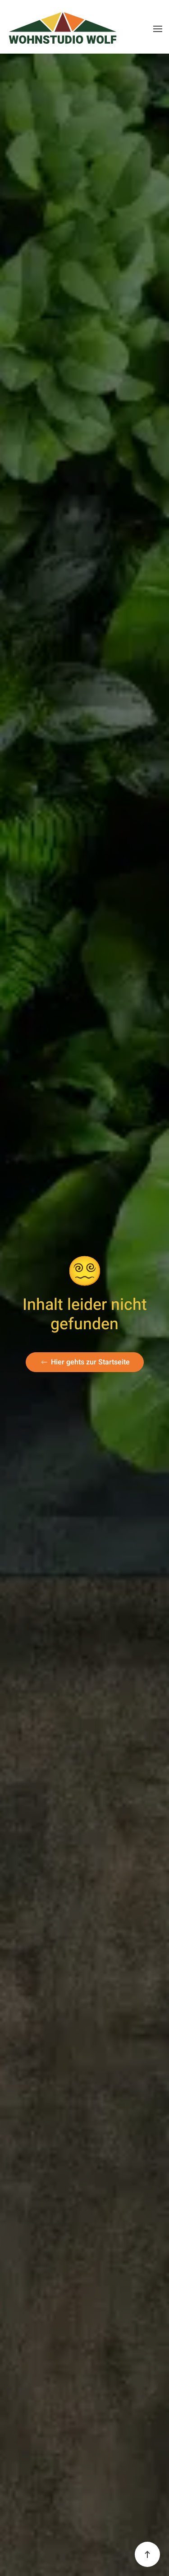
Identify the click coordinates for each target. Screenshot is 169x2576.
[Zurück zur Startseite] (63, 29)
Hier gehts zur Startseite (85, 1362)
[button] (157, 29)
